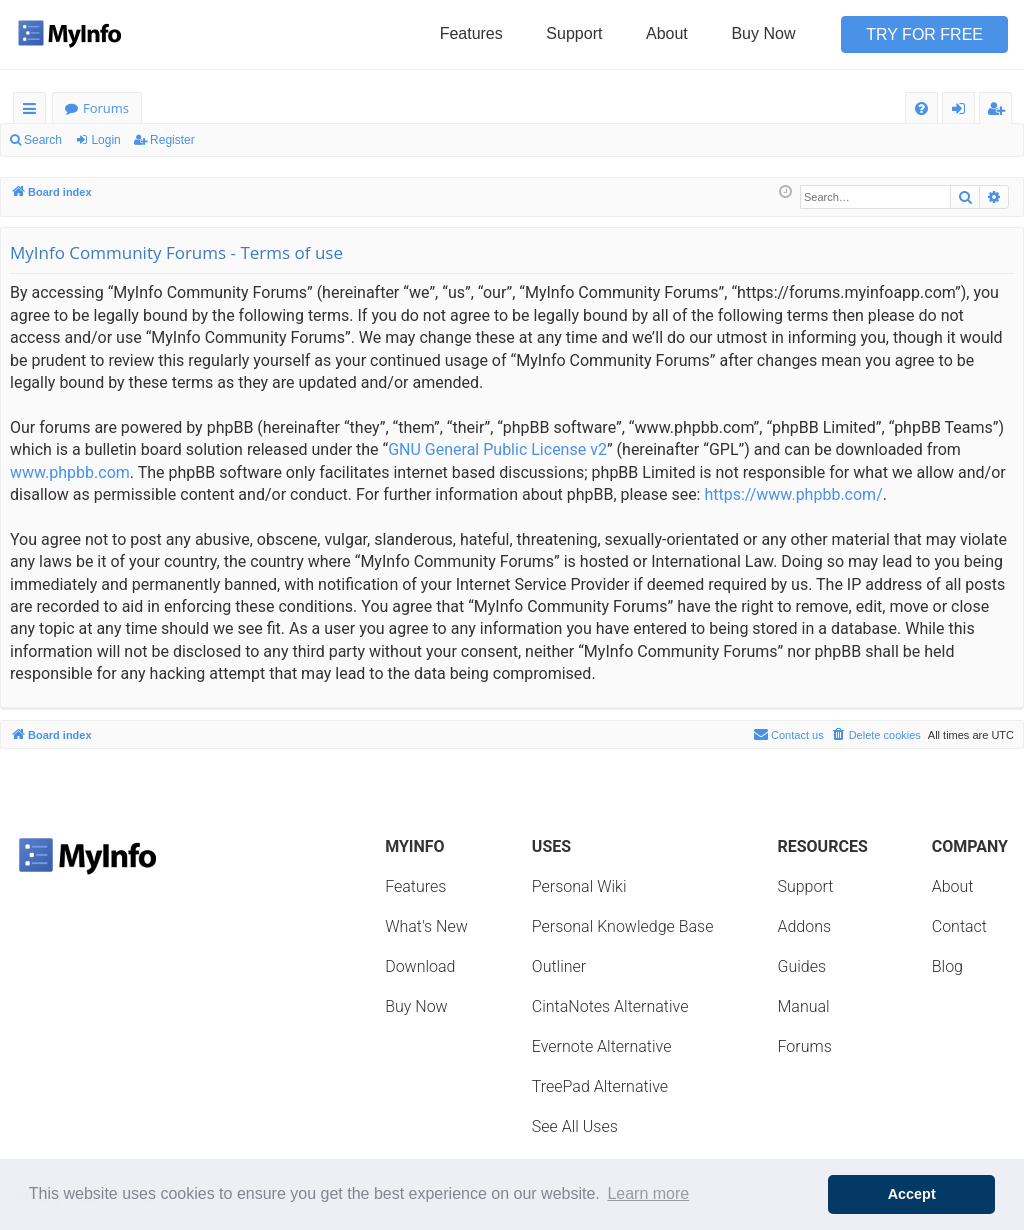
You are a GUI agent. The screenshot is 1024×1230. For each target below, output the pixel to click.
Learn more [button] (648, 1193)
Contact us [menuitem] (788, 734)
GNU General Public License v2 (497, 449)
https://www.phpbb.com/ (793, 494)
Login (105, 140)
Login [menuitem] (962, 111)
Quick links (33, 111)
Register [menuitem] (1000, 111)
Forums (106, 108)
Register (172, 140)
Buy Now (763, 33)
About (667, 33)
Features (471, 33)
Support (574, 33)
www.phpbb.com (70, 472)
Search (43, 140)
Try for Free (924, 34)
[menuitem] (921, 108)
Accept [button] (912, 1194)
